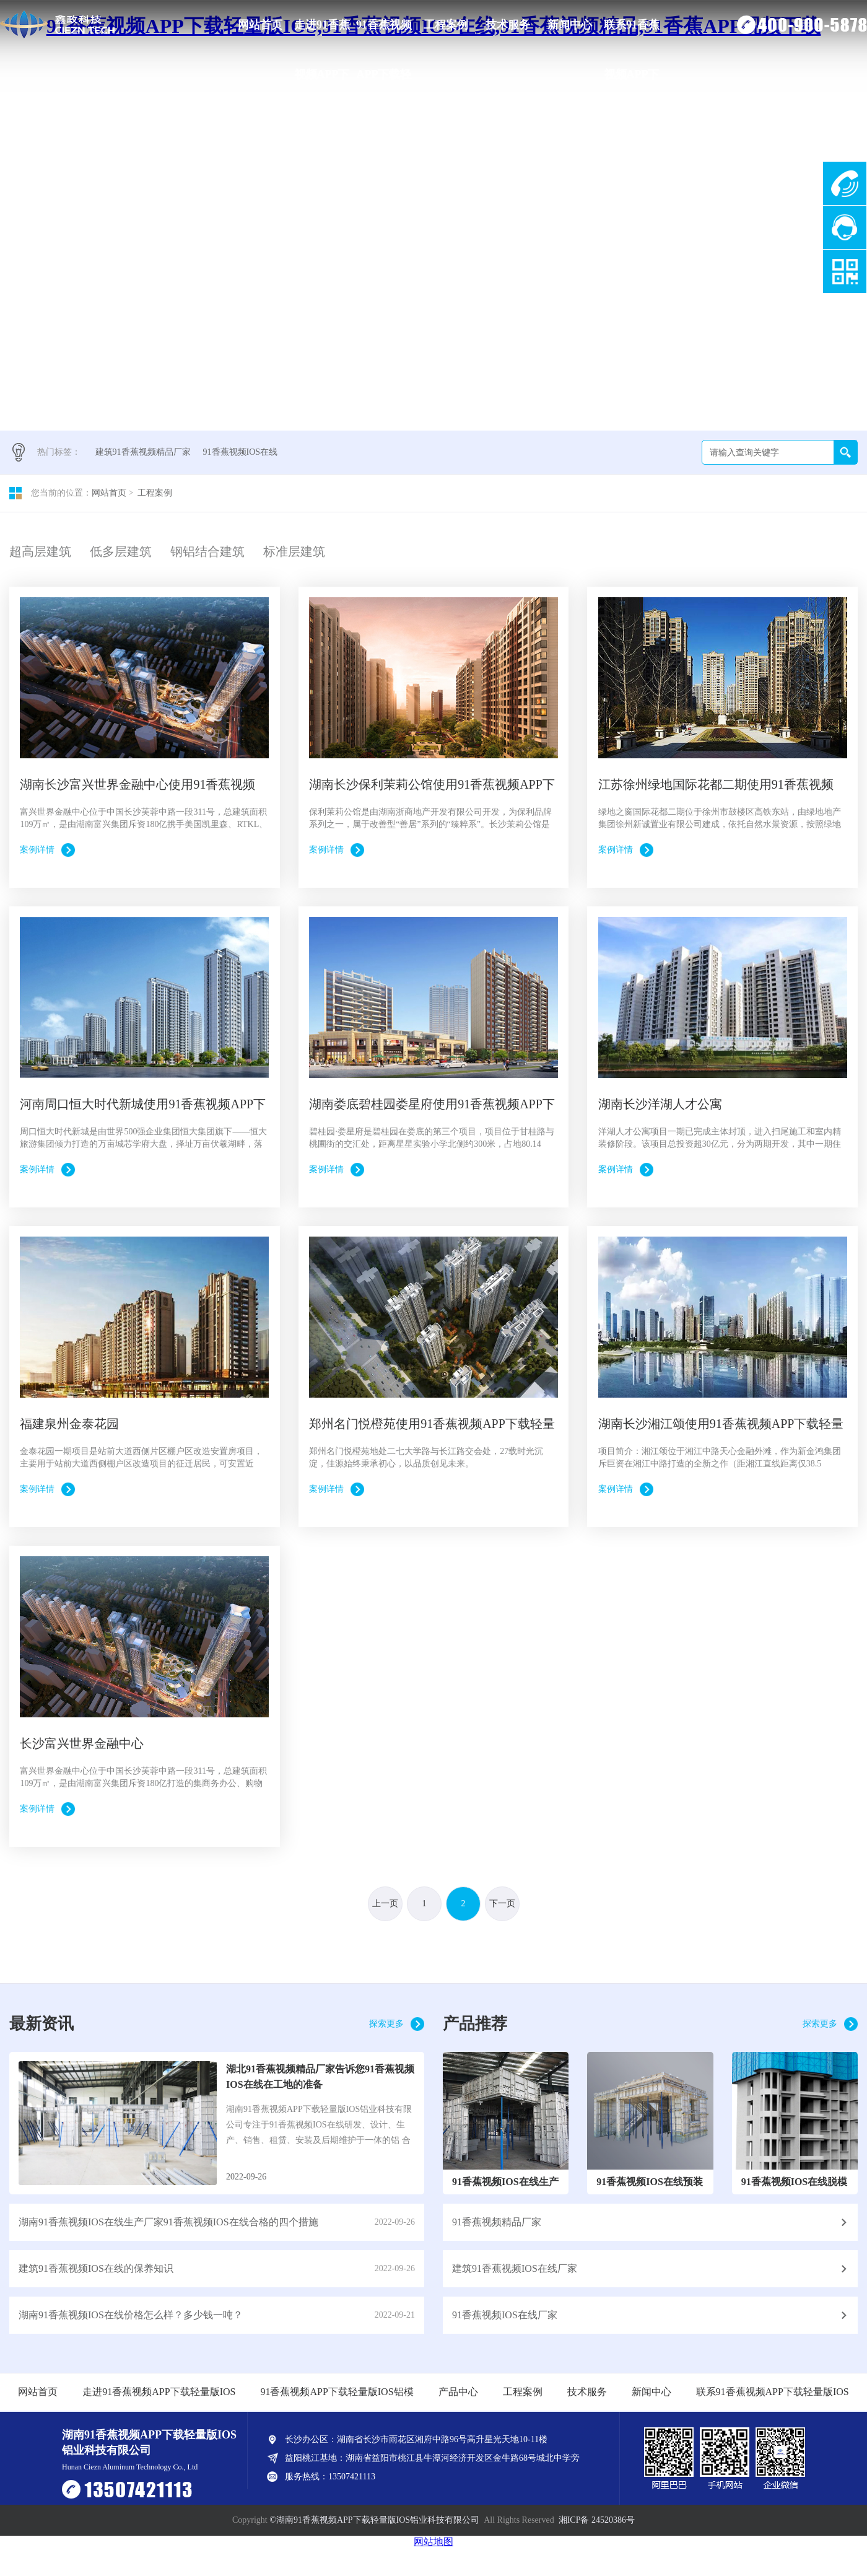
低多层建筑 (121, 551)
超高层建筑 (40, 551)
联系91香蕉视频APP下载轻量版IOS (632, 34)
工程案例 (446, 25)
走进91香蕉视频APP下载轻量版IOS (322, 34)
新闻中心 (569, 25)
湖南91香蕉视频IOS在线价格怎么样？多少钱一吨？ (131, 2315)
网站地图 (433, 2541)
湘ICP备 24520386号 (597, 2520)
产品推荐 (475, 2024)
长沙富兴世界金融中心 (82, 1743)
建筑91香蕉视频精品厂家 (143, 452)
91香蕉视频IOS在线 (240, 452)
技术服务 (508, 25)
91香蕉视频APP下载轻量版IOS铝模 (384, 34)
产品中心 (458, 2391)
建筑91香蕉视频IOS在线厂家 (514, 2268)
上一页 (385, 1903)
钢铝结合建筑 (207, 551)
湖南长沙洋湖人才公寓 (660, 1104)
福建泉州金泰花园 (69, 1423)
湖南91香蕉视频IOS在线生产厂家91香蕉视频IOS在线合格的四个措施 (168, 2222)
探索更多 (386, 2023)
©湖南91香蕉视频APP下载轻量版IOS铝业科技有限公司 (374, 2520)
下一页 (502, 1903)
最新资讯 (41, 2024)
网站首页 (260, 25)
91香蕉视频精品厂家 (496, 2222)
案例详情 (37, 849)
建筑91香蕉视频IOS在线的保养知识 (96, 2268)
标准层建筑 (294, 551)
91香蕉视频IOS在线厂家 (504, 2315)
